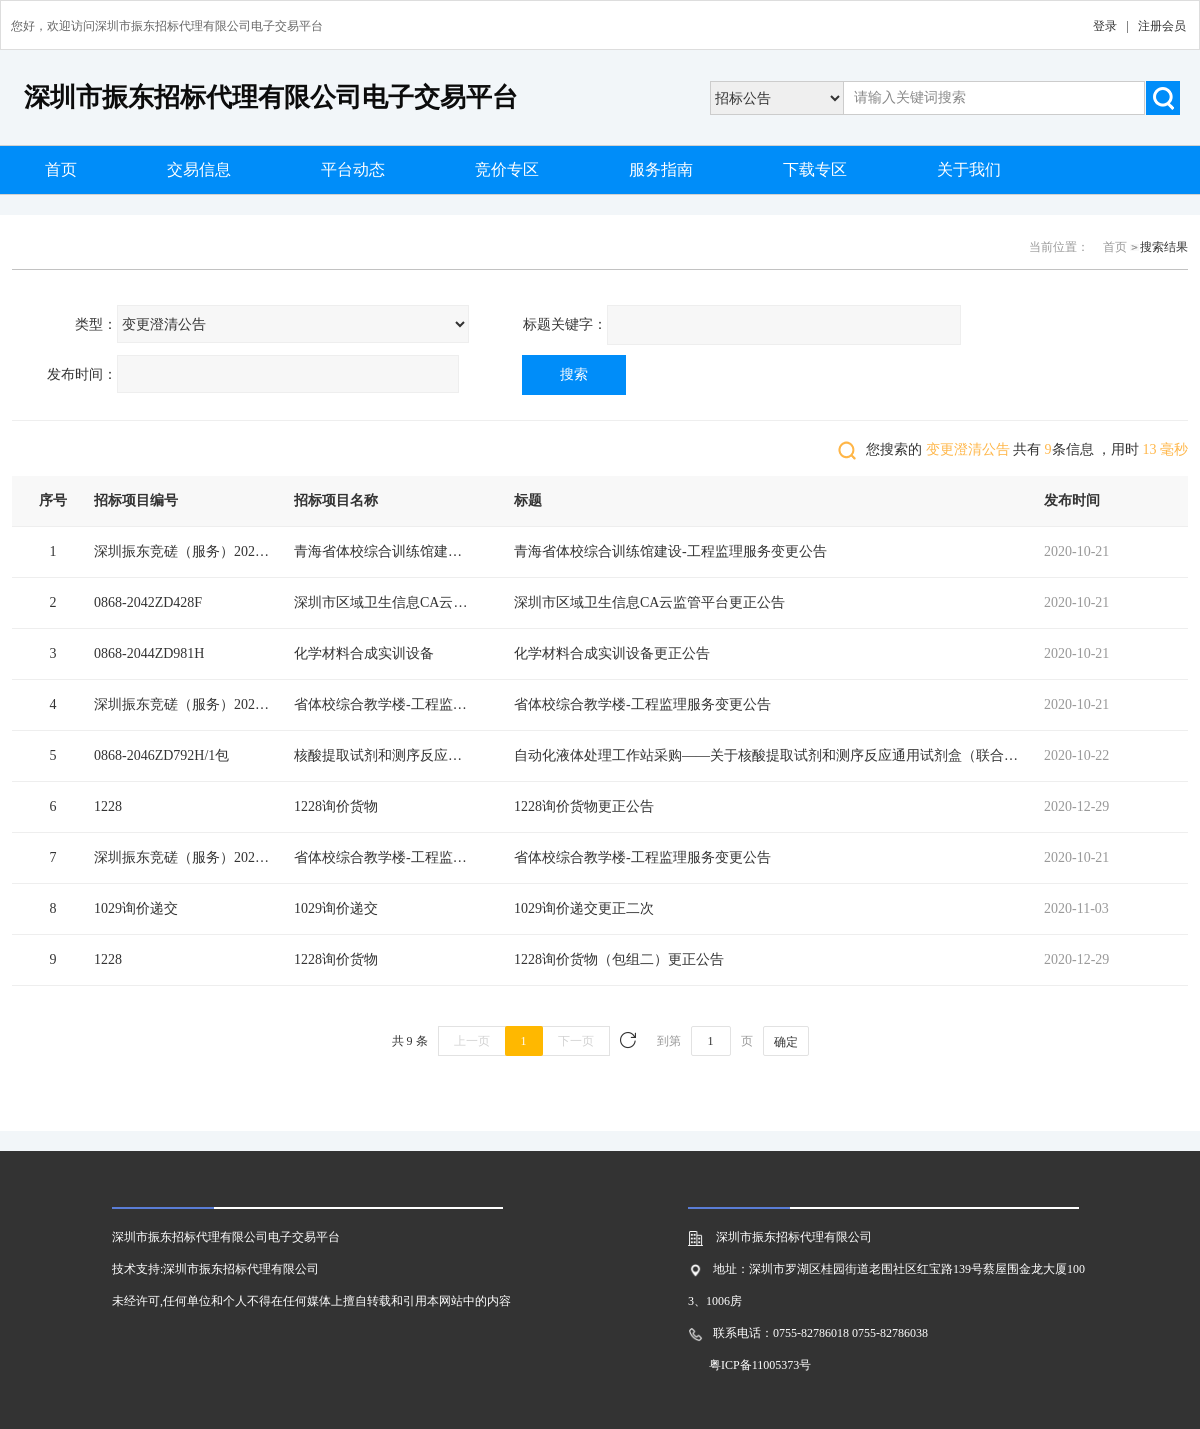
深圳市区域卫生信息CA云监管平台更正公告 (649, 602)
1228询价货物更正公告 (584, 806)
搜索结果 (1164, 247)
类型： (96, 324)
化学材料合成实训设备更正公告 (612, 653)
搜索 (574, 374)
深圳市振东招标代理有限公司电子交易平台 (271, 97)
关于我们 (969, 169)
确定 (786, 1042)
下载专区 (815, 169)
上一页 (472, 1041)
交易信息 (199, 169)
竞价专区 (507, 169)
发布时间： (82, 374)
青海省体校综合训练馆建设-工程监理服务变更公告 (670, 551)
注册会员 (1162, 26)
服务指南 (661, 169)
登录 (1105, 26)
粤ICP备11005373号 (760, 1365)
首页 (61, 169)
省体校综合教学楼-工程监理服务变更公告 (642, 704)
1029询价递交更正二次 (584, 908)
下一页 (576, 1041)
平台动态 (353, 169)
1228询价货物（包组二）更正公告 (619, 959)
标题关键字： (565, 324)
